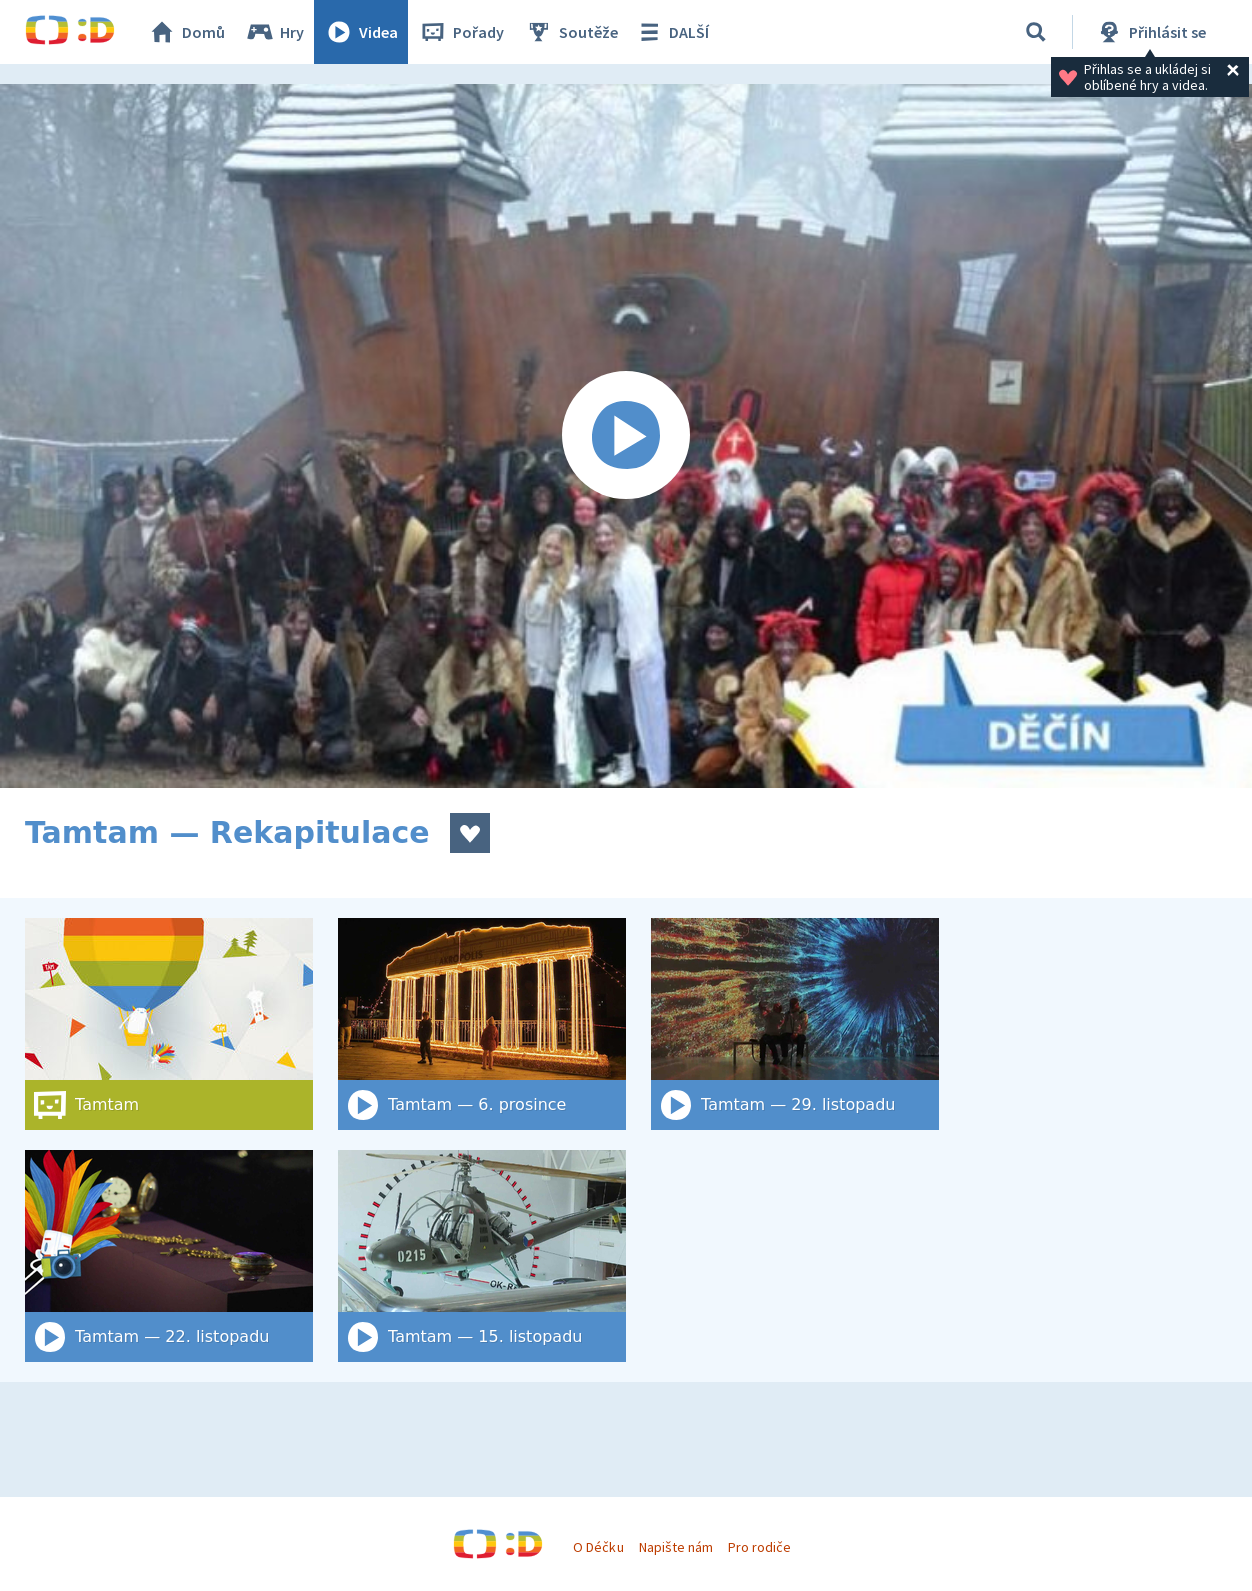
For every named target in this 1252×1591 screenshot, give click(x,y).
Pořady (461, 32)
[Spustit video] (626, 436)
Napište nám (676, 1547)
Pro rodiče (759, 1547)
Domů (186, 32)
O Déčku (598, 1547)
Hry (274, 32)
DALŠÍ (671, 32)
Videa (361, 32)
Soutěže (571, 32)
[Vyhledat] (1036, 32)
